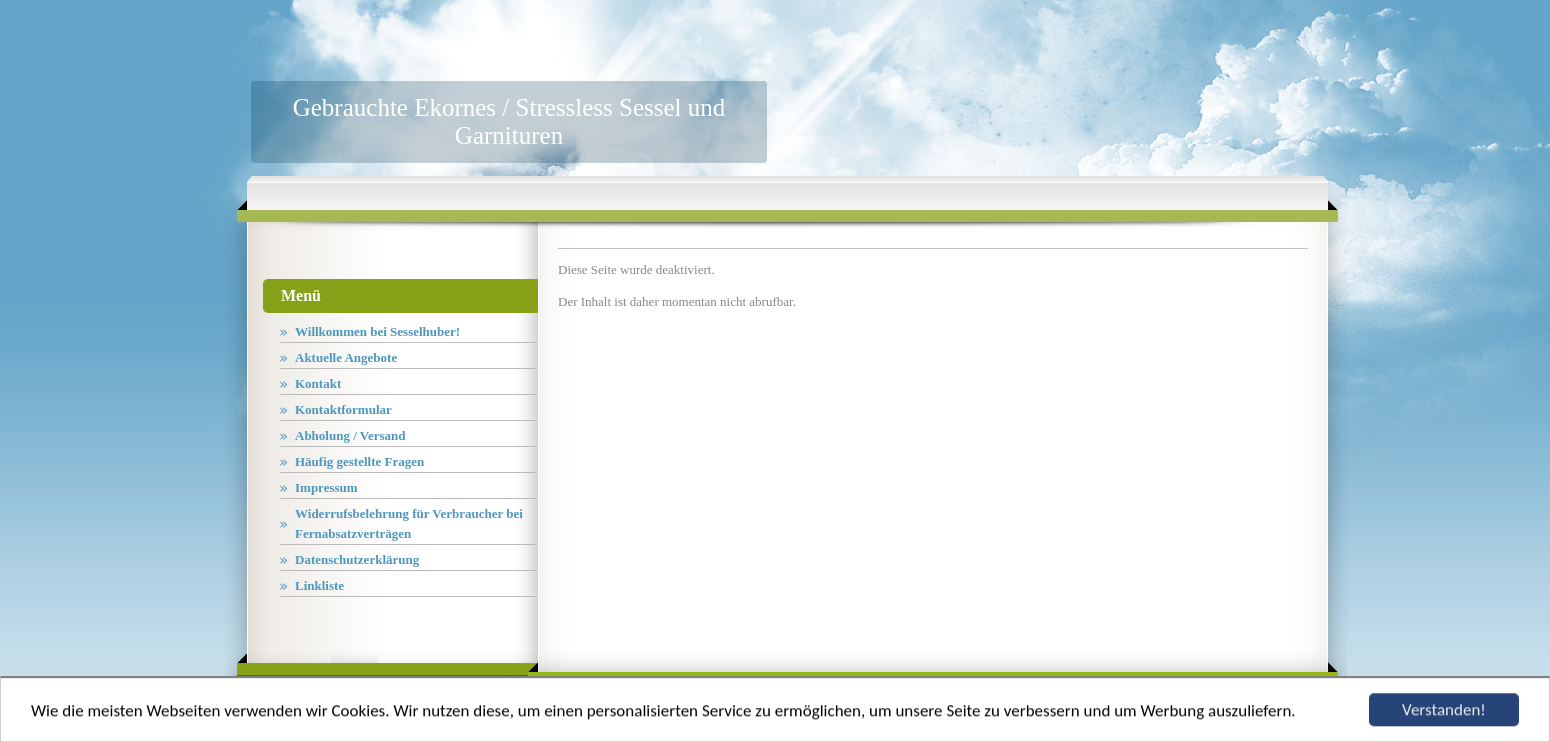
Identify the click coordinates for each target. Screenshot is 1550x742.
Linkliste (319, 585)
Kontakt (318, 383)
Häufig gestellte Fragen (359, 461)
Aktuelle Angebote (346, 357)
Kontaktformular (343, 409)
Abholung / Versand (350, 435)
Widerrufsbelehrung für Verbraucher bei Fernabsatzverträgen (409, 523)
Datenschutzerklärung (357, 559)
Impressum (326, 487)
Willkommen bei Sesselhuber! (377, 331)
